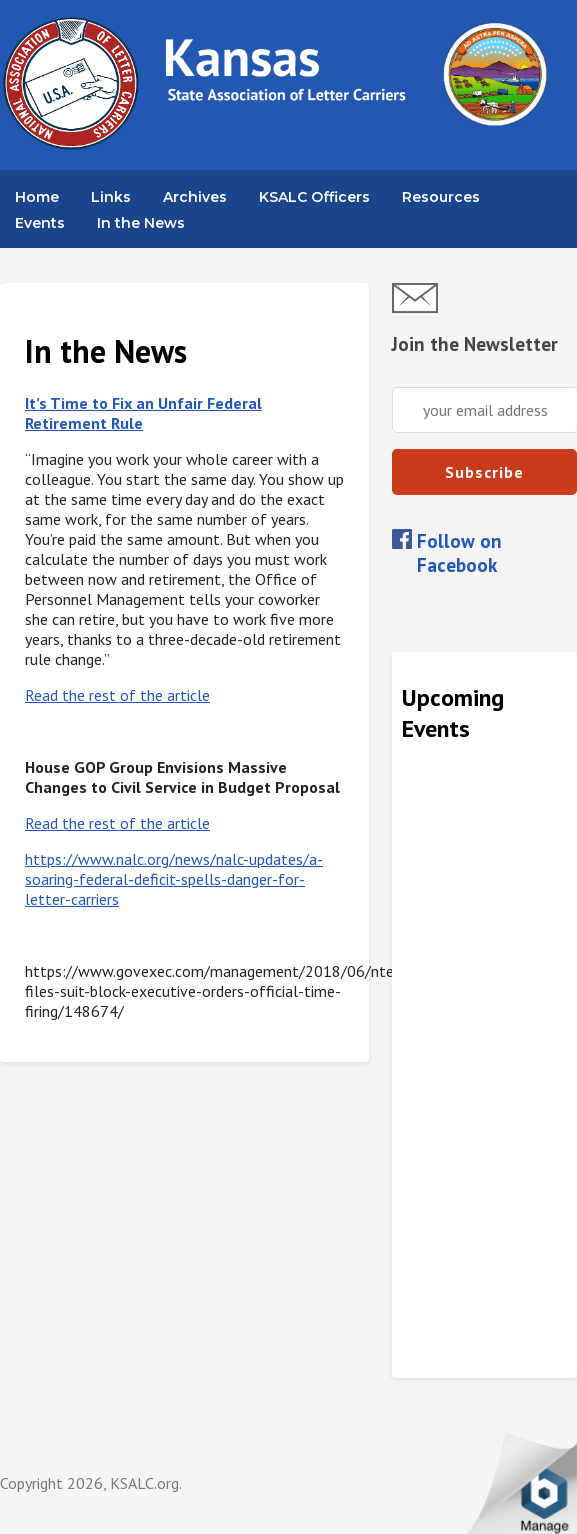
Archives (195, 197)
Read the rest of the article (117, 695)
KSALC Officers (314, 197)
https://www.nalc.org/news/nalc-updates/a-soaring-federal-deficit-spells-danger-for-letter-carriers (174, 879)
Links (111, 197)
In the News (141, 223)
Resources (441, 197)
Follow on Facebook (459, 553)
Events (40, 223)
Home (37, 197)
